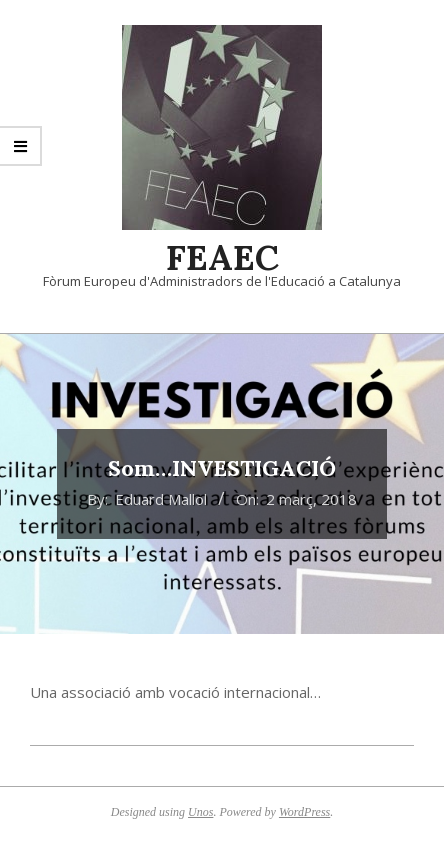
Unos (200, 812)
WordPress (304, 812)
